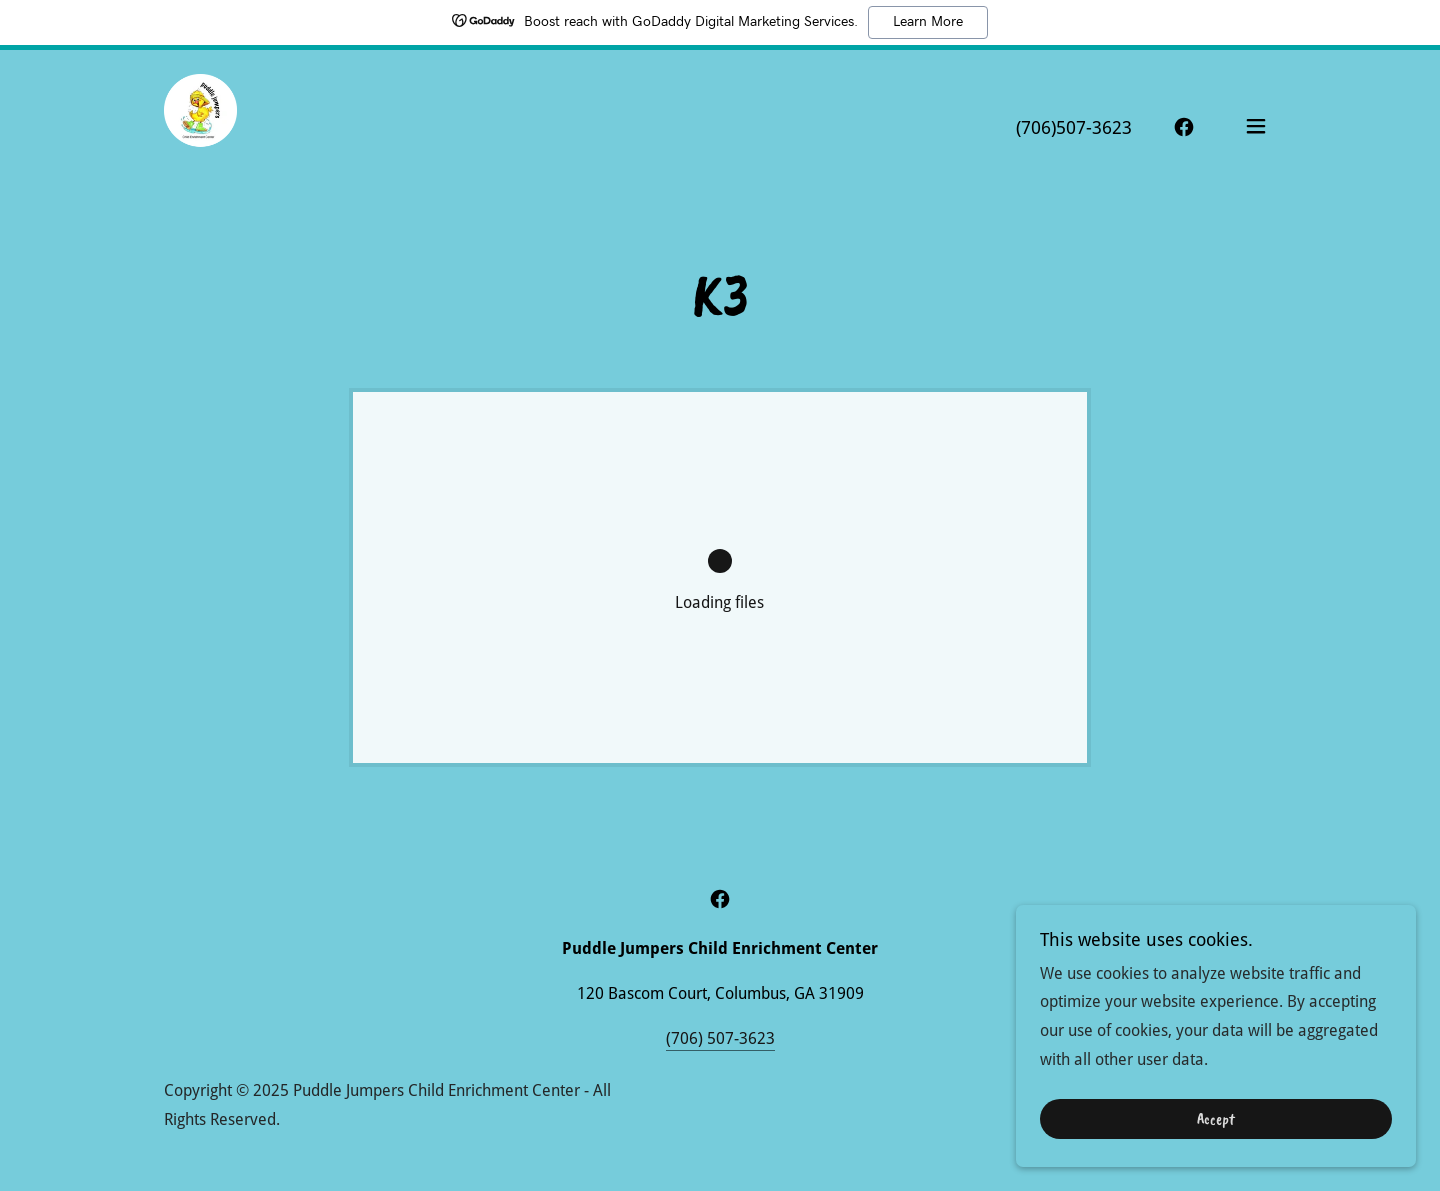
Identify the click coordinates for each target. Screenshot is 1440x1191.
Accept (1216, 1133)
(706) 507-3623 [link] (720, 1038)
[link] (200, 124)
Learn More (928, 22)
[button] (1256, 126)
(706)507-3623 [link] (1074, 127)
